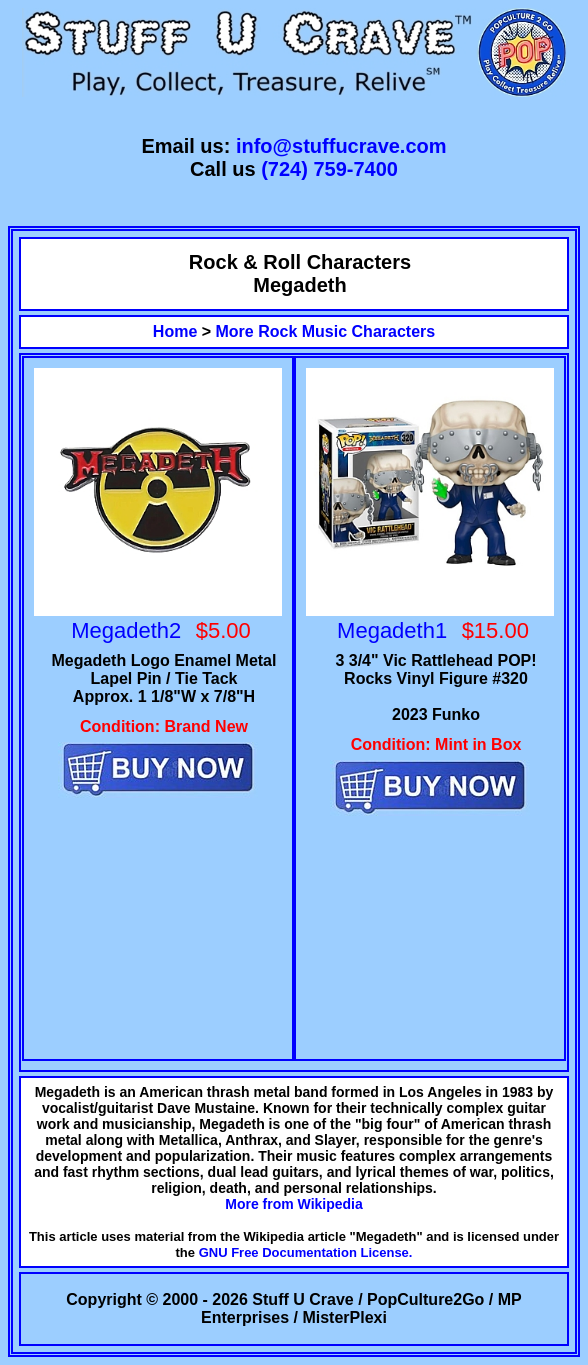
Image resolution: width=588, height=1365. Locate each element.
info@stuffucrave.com (341, 146)
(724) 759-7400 (329, 169)
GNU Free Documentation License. (306, 1252)
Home (175, 331)
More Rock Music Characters (326, 331)
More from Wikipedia (294, 1204)
